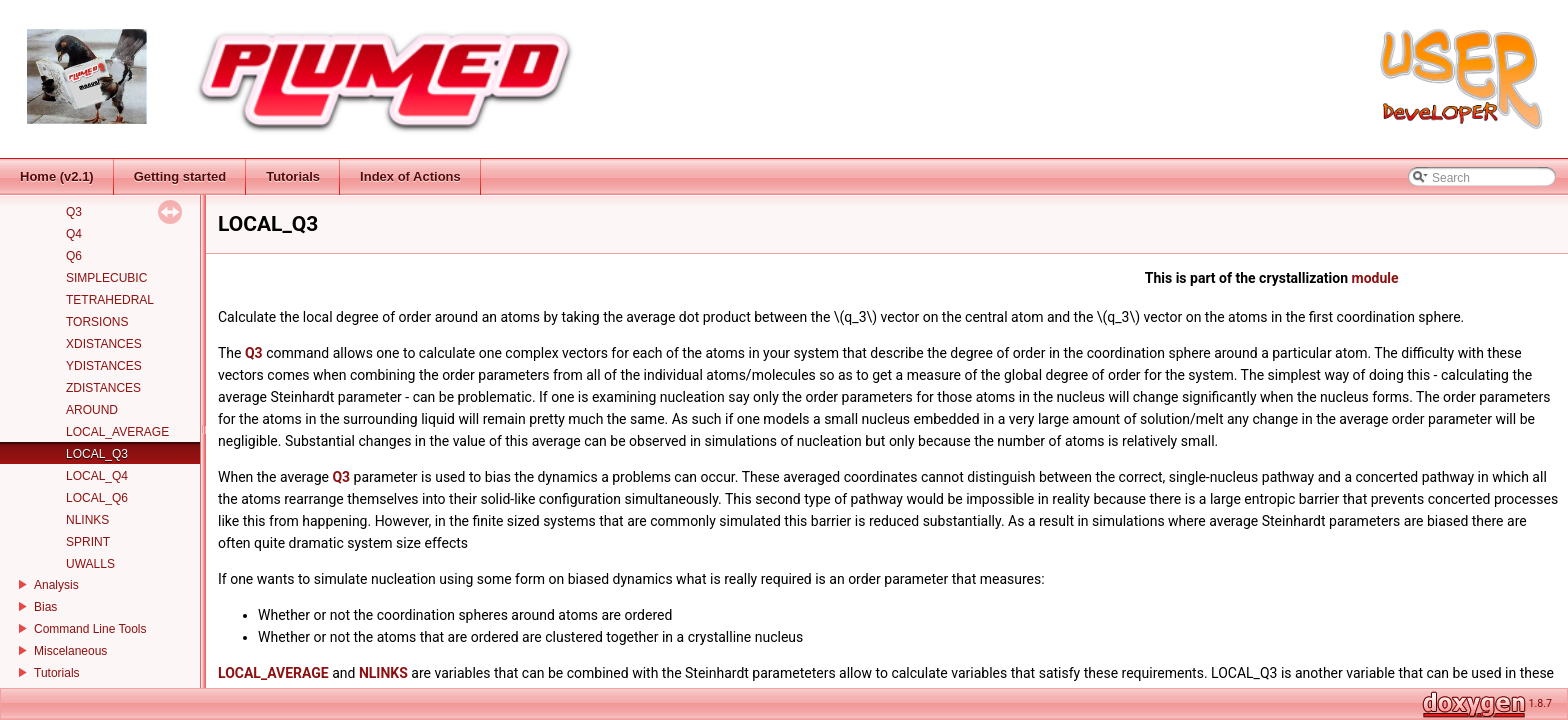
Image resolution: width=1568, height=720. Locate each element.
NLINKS (87, 520)
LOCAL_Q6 (97, 498)
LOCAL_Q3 (97, 454)
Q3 (74, 212)
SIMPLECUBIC (106, 278)
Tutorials (57, 673)
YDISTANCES (104, 366)
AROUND (92, 410)
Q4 (74, 234)
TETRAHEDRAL (110, 300)
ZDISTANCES (103, 388)
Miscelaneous (70, 651)
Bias (45, 607)
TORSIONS (97, 322)
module (1375, 278)
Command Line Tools (90, 629)
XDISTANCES (104, 344)
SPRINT (88, 542)
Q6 (74, 256)
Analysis (56, 585)
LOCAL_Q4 (97, 476)
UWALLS (90, 564)
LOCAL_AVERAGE (117, 432)
